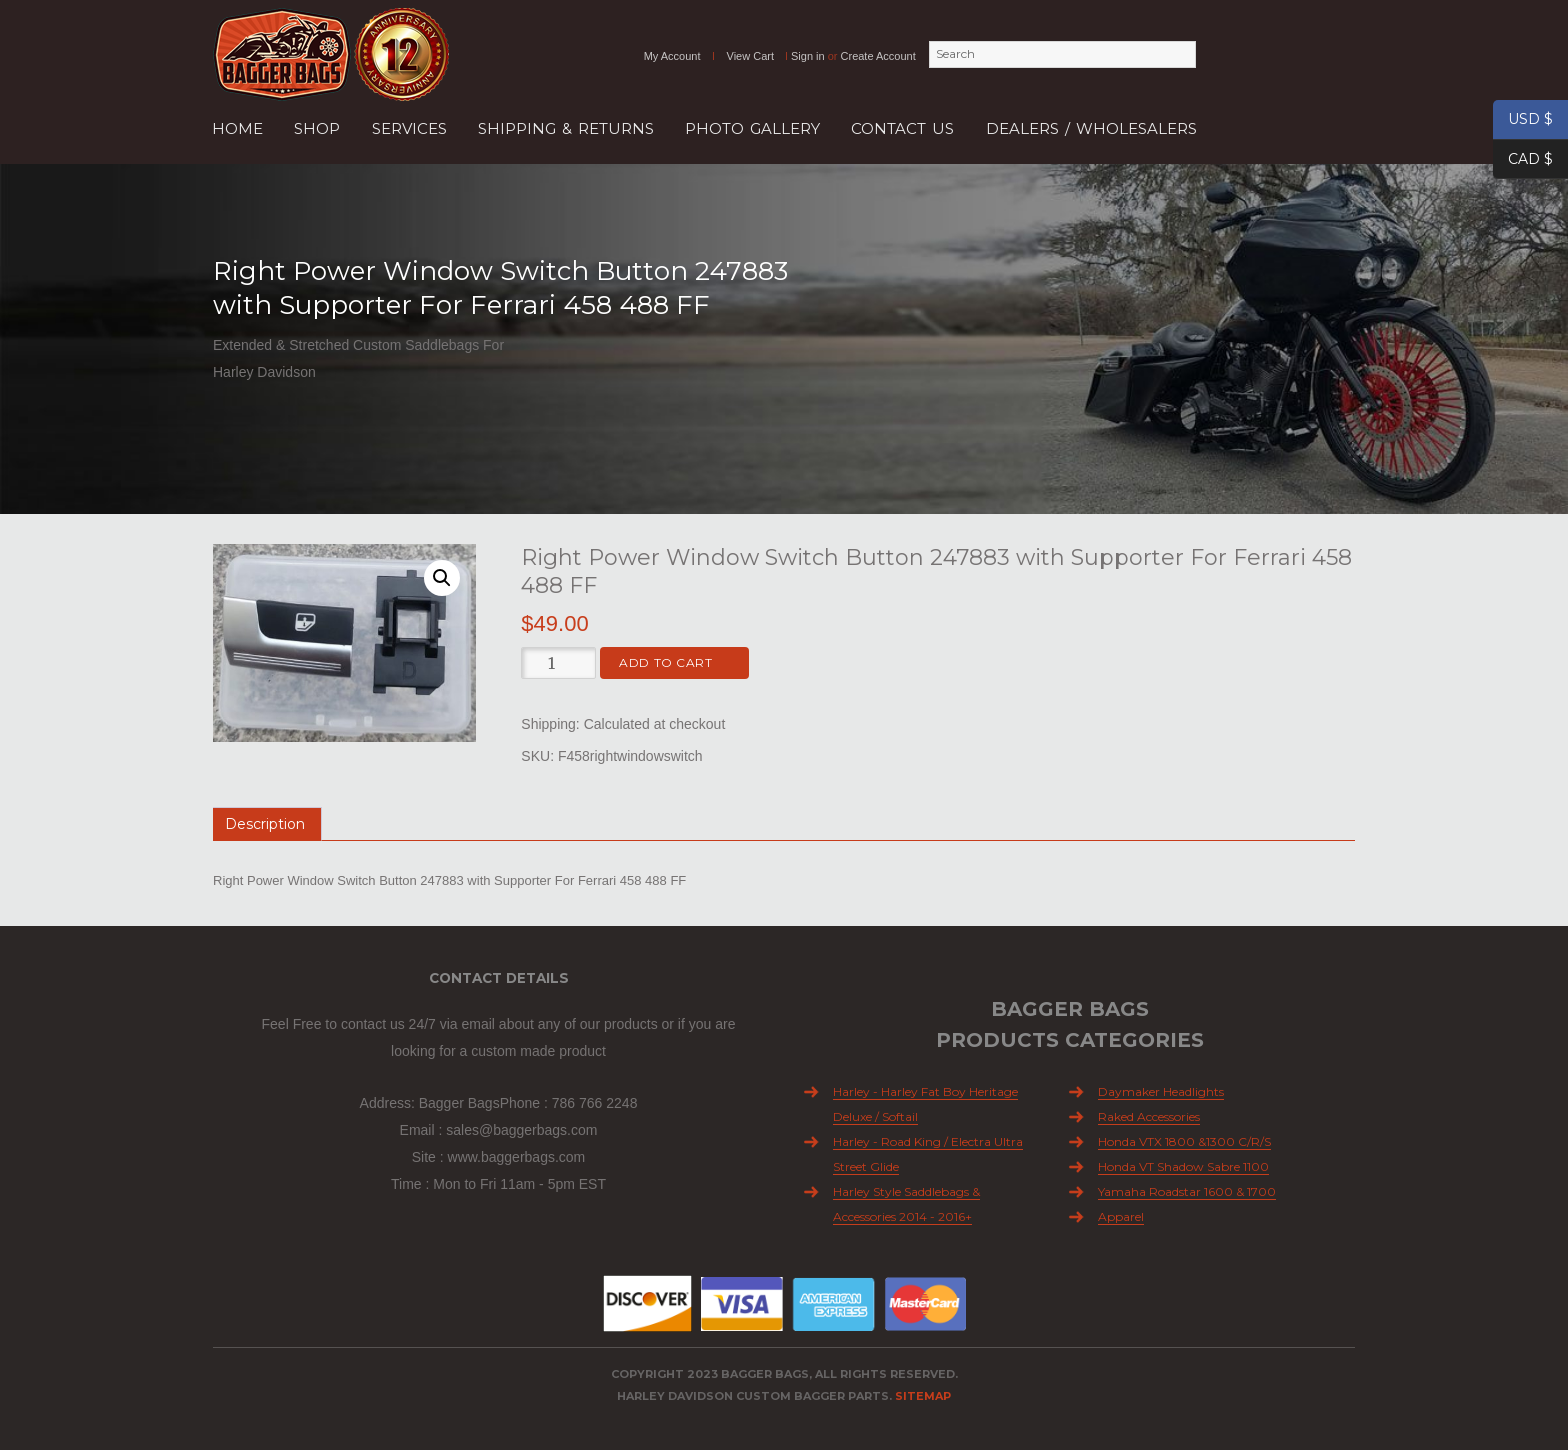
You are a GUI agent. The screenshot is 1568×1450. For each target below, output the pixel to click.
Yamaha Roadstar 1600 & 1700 (1187, 1191)
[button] (442, 578)
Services (409, 128)
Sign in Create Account (853, 56)
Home (237, 128)
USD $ (1523, 120)
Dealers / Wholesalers (1091, 128)
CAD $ (1523, 160)
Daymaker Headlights (1161, 1091)
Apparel (1121, 1216)
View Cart (750, 56)
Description (265, 824)
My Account (672, 56)
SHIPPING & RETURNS (566, 128)
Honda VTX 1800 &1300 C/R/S (1184, 1141)
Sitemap (923, 1396)
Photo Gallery (752, 128)
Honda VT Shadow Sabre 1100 (1183, 1166)
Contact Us (902, 128)
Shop (317, 128)
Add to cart (665, 662)
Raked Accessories (1149, 1116)
